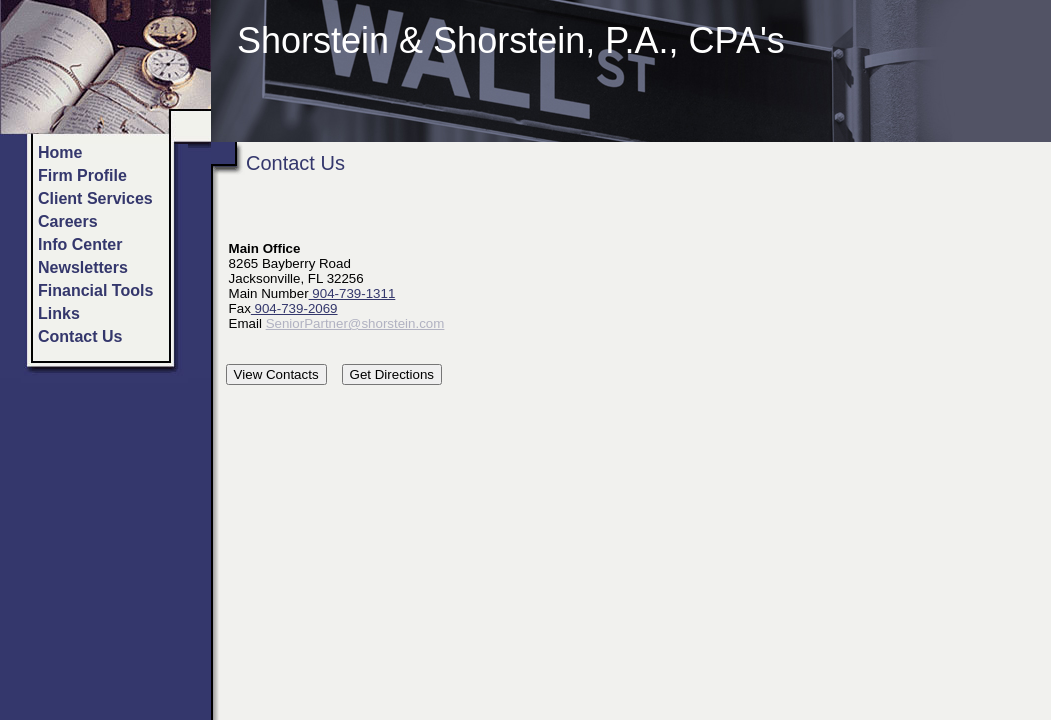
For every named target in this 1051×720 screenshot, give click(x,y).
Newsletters (83, 267)
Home (60, 152)
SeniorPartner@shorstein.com (355, 323)
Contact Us (80, 336)
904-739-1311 (352, 293)
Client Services (95, 198)
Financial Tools (95, 290)
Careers (68, 221)
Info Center (80, 244)
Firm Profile (82, 175)
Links (59, 313)
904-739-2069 (294, 308)
